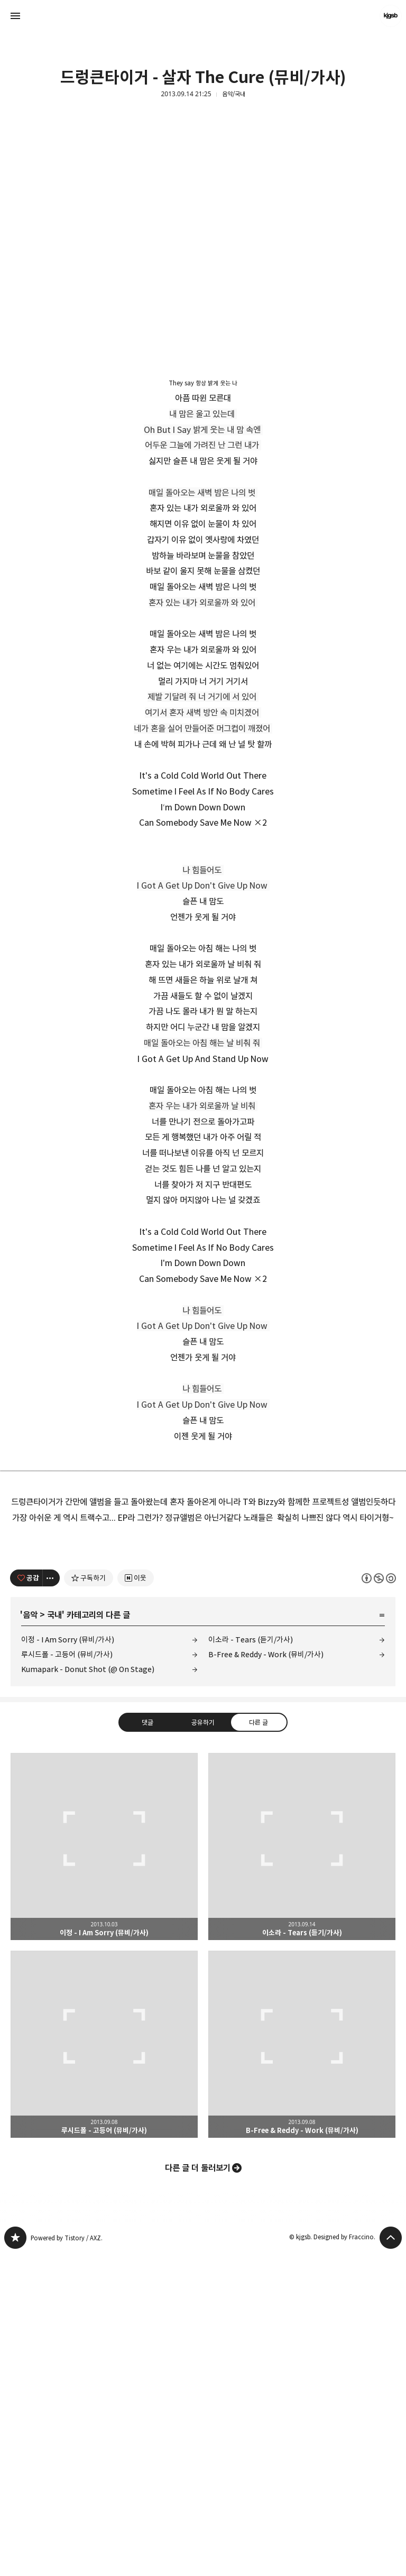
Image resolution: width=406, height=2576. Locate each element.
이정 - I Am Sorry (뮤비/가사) (67, 1962)
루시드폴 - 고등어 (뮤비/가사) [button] (104, 2366)
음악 (30, 1937)
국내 (54, 1937)
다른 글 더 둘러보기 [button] (197, 2490)
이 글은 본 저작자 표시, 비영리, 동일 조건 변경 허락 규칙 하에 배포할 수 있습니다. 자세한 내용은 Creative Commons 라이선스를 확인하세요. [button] (379, 1900)
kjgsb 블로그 (15, 2560)
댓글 (147, 2045)
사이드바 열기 (15, 16)
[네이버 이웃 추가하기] (135, 1900)
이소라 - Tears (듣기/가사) (250, 1962)
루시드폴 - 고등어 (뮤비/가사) (67, 1977)
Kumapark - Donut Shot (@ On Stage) (87, 1992)
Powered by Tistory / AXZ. (67, 2560)
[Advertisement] (203, 1606)
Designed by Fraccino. (344, 2559)
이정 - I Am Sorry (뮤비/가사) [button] (104, 2169)
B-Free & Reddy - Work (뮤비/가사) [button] (301, 2366)
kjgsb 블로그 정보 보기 (390, 16)
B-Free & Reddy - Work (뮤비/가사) (266, 1977)
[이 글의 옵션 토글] (51, 1900)
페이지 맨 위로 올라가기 (390, 2560)
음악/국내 (233, 94)
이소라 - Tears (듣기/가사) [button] (301, 2169)
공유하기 (203, 2045)
